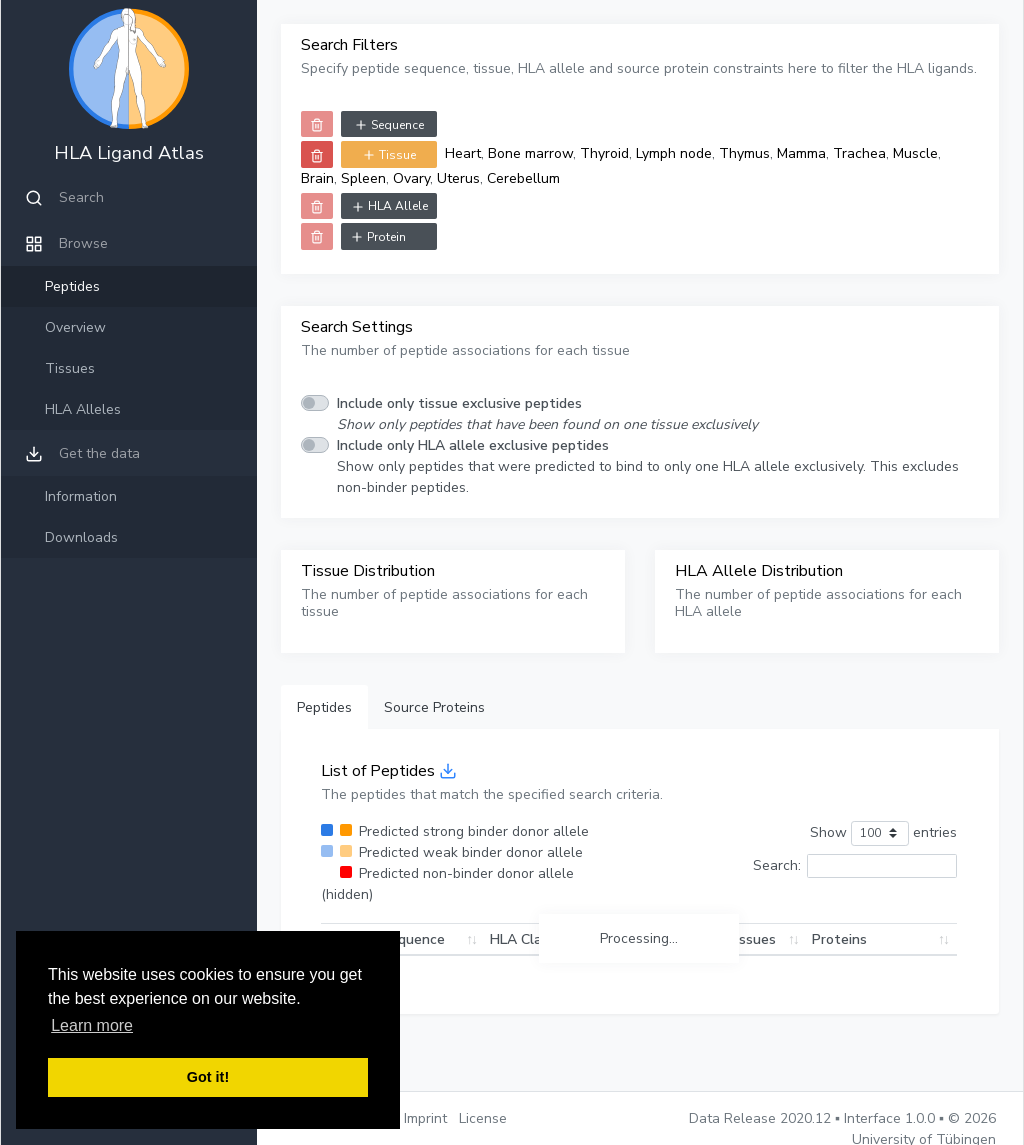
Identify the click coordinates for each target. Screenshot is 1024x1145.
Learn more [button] (92, 1025)
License (483, 1118)
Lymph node (674, 153)
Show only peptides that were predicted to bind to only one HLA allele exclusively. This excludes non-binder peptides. (648, 466)
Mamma (801, 153)
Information (81, 496)
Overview (75, 327)
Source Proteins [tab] (434, 707)
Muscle (915, 153)
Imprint (425, 1118)
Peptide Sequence (385, 939)
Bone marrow (530, 153)
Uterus (458, 178)
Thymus (744, 153)
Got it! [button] (208, 1077)
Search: (855, 866)
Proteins (839, 939)
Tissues (70, 368)
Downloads (81, 537)
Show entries (883, 833)
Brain (317, 178)
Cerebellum (523, 178)
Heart (463, 153)
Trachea (859, 153)
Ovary (411, 178)
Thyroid (604, 153)
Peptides (72, 286)
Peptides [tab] (324, 707)
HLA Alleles (83, 409)
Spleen (363, 178)
